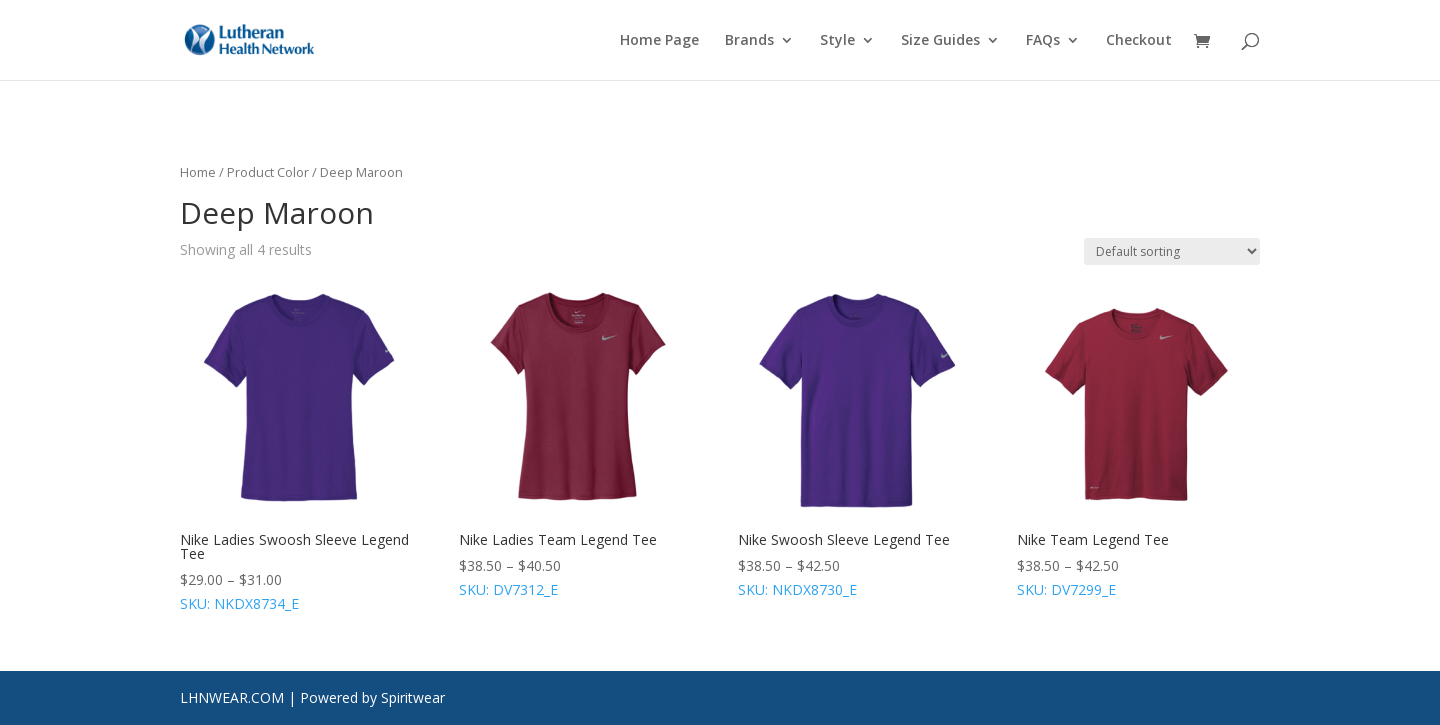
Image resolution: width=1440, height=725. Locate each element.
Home (198, 172)
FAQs (1043, 41)
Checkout (1139, 41)
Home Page (659, 41)
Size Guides (940, 41)
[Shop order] (1172, 251)
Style (837, 41)
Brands (749, 41)
